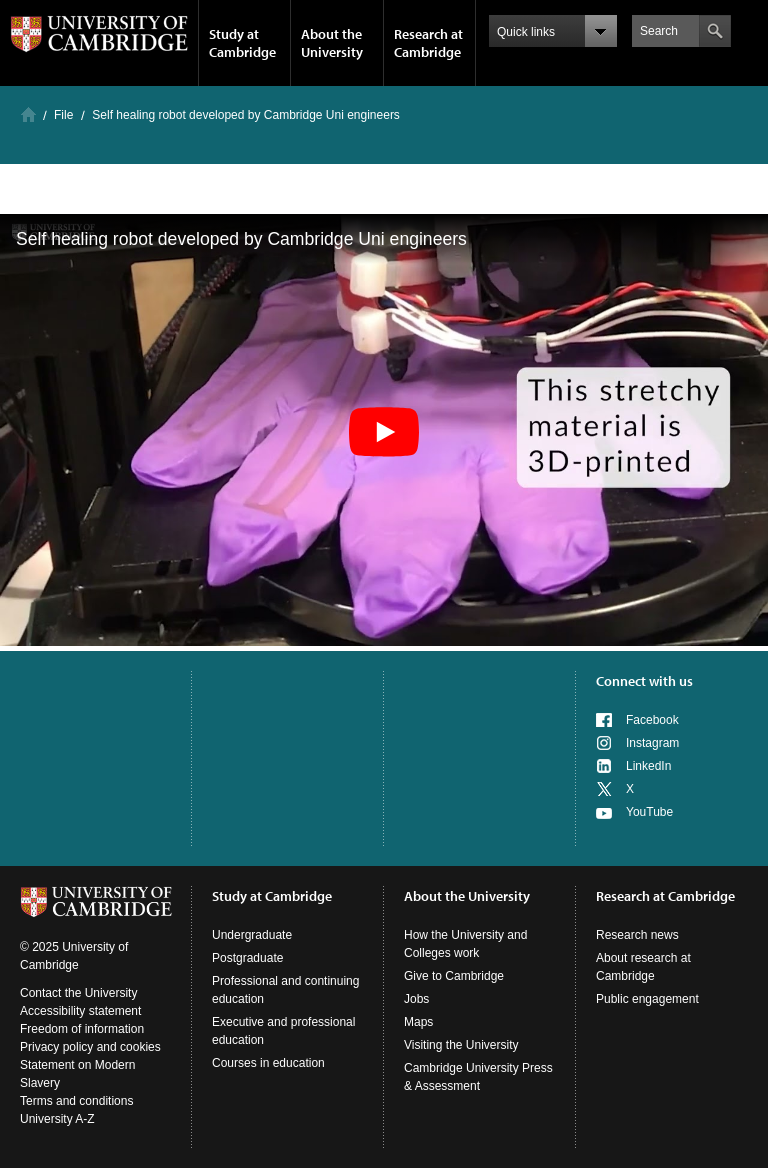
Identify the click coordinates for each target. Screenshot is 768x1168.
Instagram (652, 743)
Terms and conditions (76, 1101)
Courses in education (268, 1063)
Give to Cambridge (454, 976)
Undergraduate (252, 935)
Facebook (652, 720)
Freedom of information (82, 1029)
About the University (332, 43)
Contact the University (78, 993)
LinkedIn (648, 766)
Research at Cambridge (428, 43)
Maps (418, 1022)
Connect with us (644, 681)
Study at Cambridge (242, 43)
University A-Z (57, 1119)
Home (28, 114)
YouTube (649, 812)
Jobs (416, 999)
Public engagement (647, 999)
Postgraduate (247, 958)
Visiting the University (461, 1045)
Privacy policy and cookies (90, 1047)
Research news (637, 935)
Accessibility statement (80, 1011)
